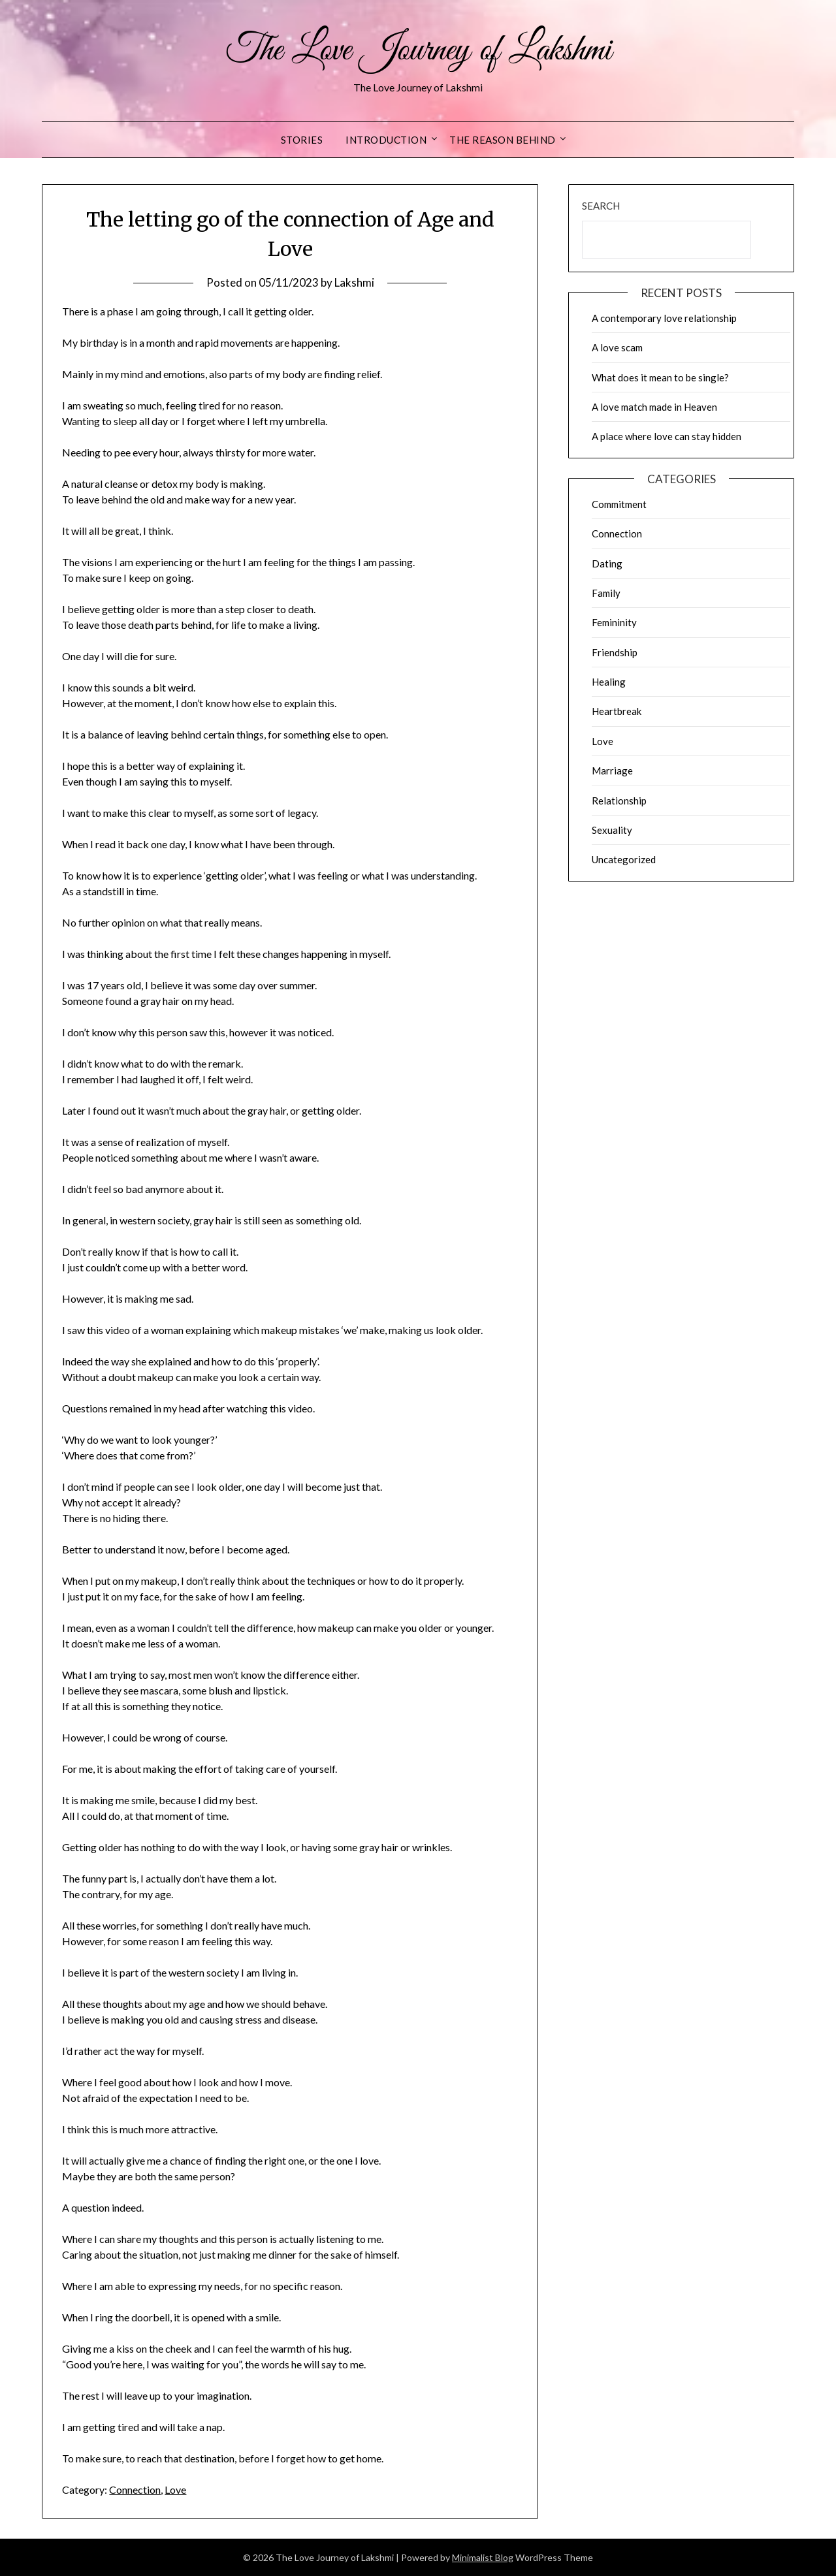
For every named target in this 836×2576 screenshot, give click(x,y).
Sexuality (612, 830)
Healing (609, 682)
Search (601, 206)
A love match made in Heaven (654, 407)
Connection (135, 2489)
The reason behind (502, 140)
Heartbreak (616, 711)
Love (175, 2489)
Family (606, 593)
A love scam (617, 347)
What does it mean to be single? (660, 377)
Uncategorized (624, 859)
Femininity (614, 622)
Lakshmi (354, 282)
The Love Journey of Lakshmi (418, 50)
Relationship (619, 800)
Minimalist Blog (482, 2557)
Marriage (612, 770)
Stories (302, 140)
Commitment (619, 504)
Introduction (386, 140)
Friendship (614, 652)
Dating (607, 563)
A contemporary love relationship (664, 318)
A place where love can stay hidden (666, 436)
